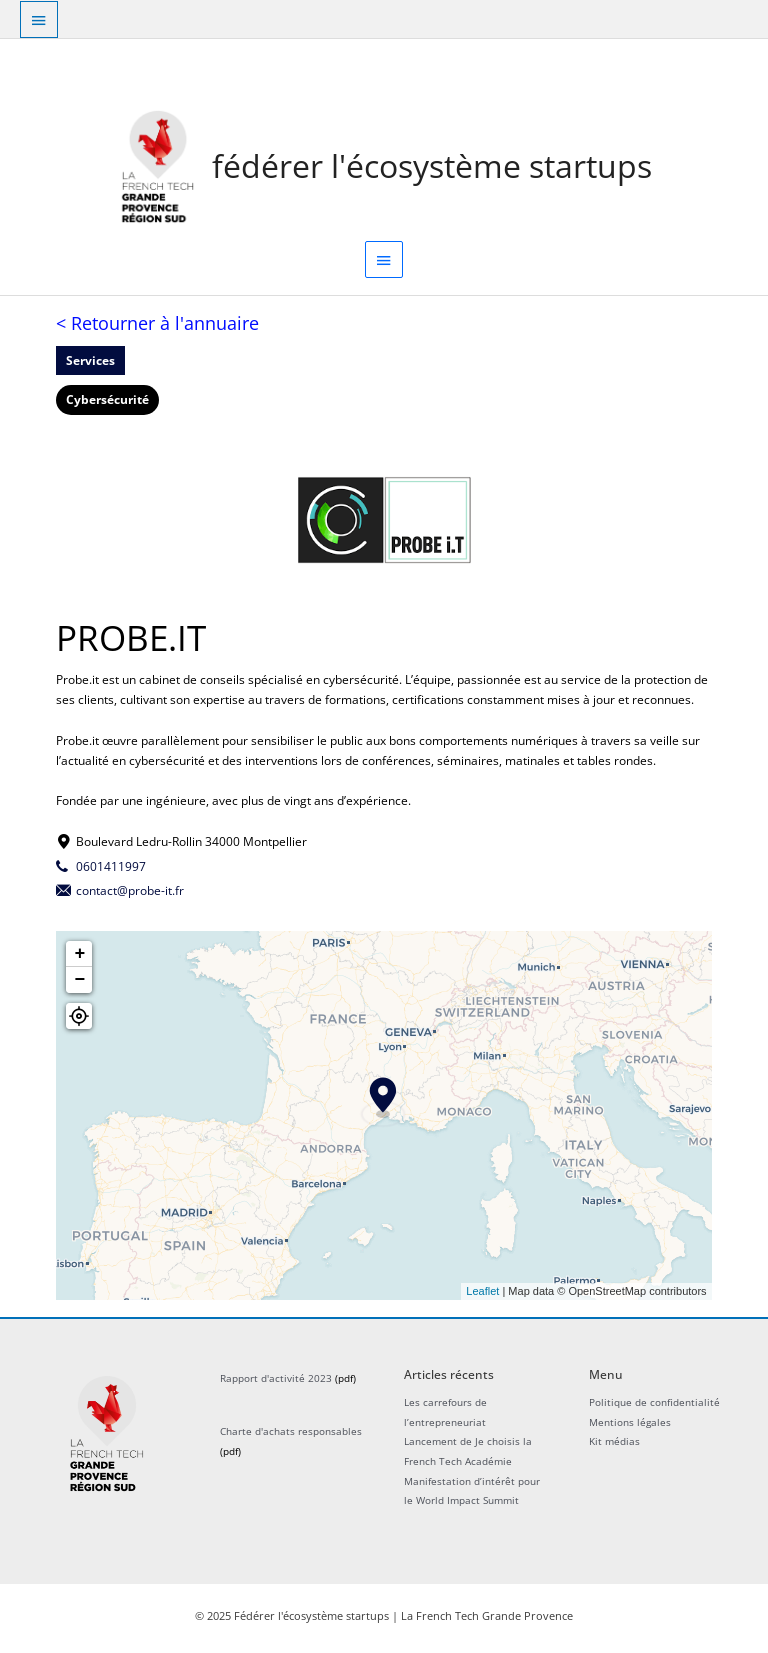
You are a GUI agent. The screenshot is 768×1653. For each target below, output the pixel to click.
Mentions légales (630, 1426)
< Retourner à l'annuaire (157, 327)
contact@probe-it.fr (130, 895)
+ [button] (79, 958)
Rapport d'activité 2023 (276, 1383)
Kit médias (614, 1446)
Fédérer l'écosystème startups (433, 167)
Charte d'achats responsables (291, 1436)
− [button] (79, 984)
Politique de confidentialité (654, 1406)
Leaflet (482, 1295)
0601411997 (111, 870)
